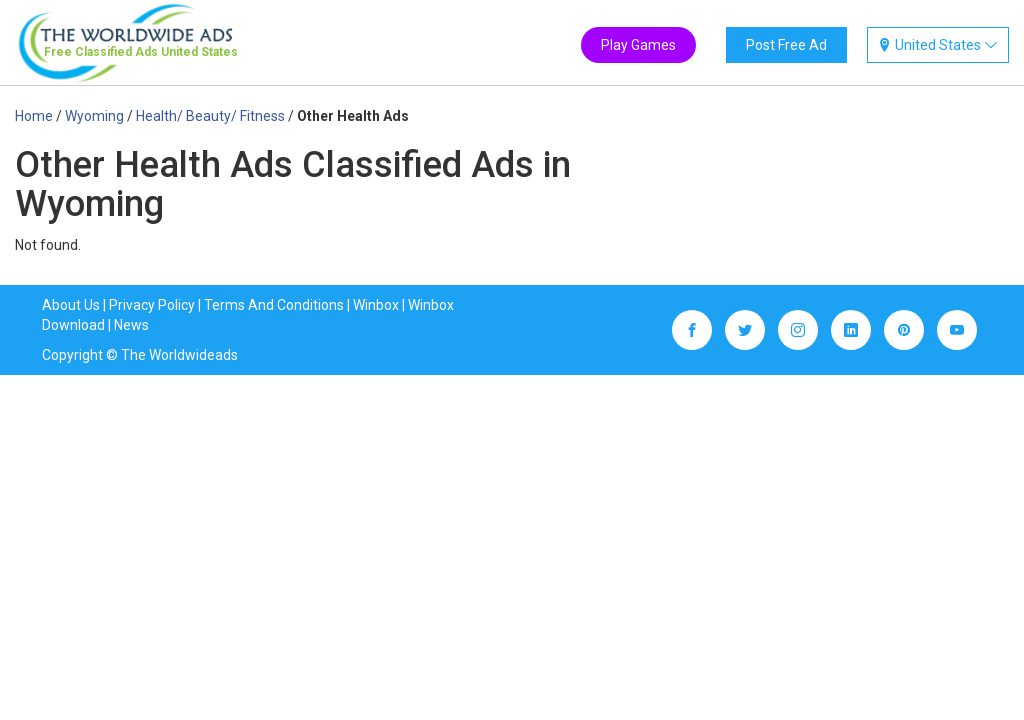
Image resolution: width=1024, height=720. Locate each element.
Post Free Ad (786, 45)
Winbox (376, 305)
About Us (71, 305)
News (131, 325)
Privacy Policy (152, 305)
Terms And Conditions (274, 305)
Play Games (638, 45)
